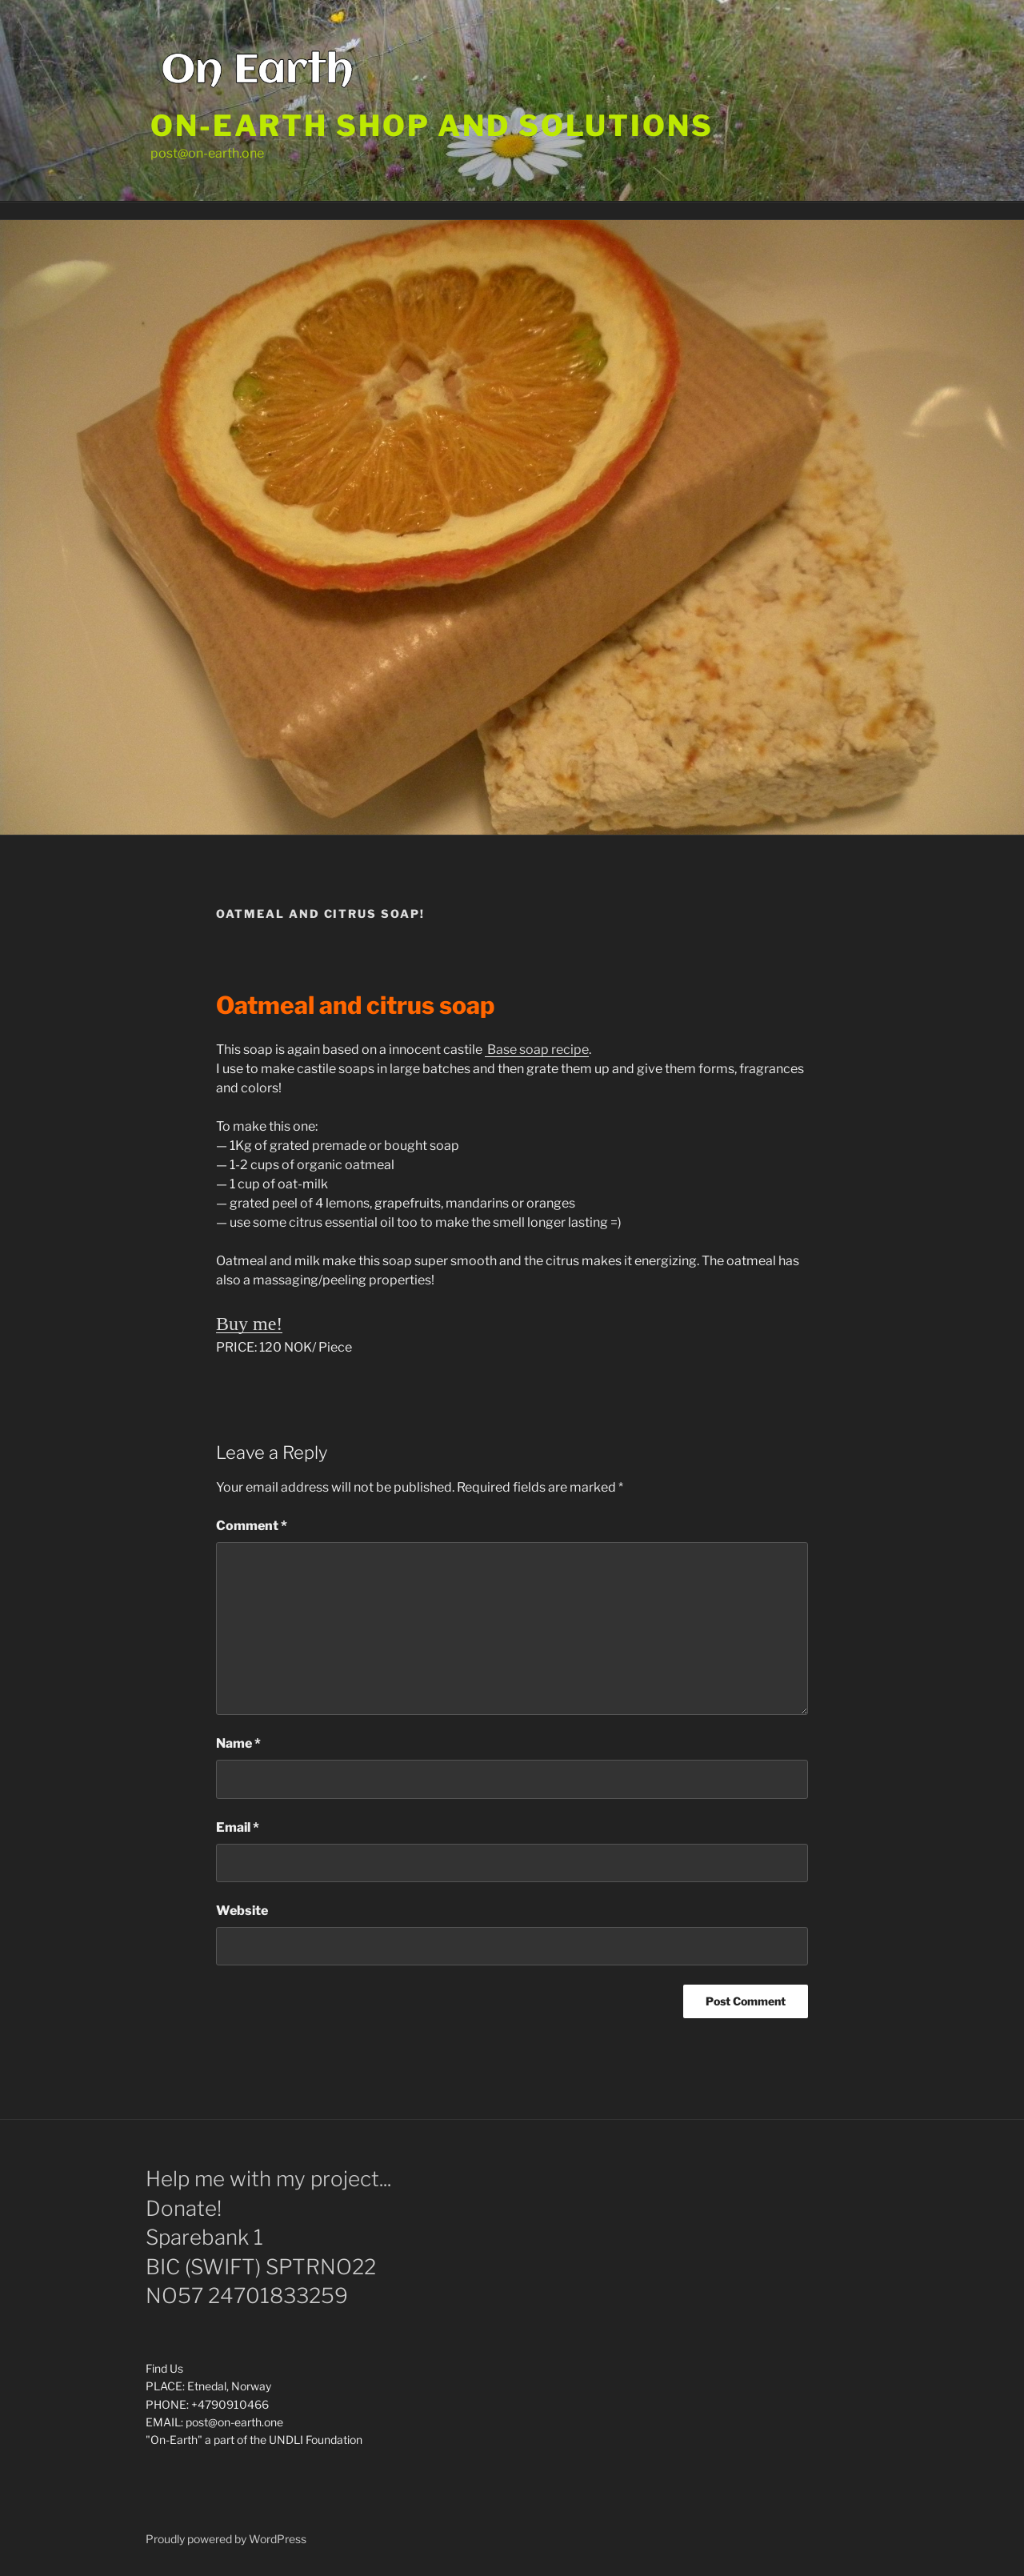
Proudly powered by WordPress (226, 2539)
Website (242, 1910)
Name (238, 1743)
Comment (251, 1525)
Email (237, 1827)
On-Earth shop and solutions (432, 125)
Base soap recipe (537, 1049)
